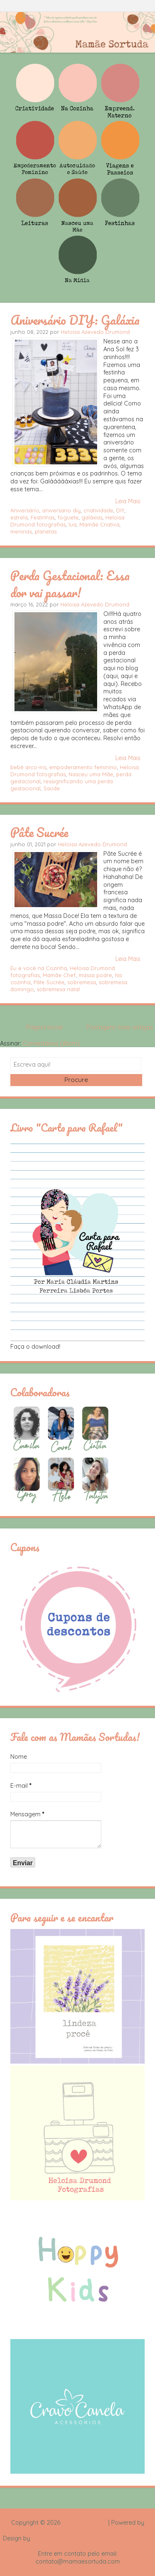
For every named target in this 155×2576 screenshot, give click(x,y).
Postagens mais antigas (119, 1027)
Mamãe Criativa (99, 524)
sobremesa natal (58, 989)
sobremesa (81, 982)
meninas (21, 531)
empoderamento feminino (83, 767)
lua (72, 524)
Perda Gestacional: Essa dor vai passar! (70, 583)
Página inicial (44, 1027)
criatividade (98, 510)
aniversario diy (61, 510)
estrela (19, 517)
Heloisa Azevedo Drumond (95, 331)
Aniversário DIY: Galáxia (75, 320)
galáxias (92, 517)
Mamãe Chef (59, 975)
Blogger (77, 2530)
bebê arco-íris (28, 767)
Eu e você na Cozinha (38, 968)
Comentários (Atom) (51, 1043)
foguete (68, 517)
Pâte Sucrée (39, 832)
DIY (120, 510)
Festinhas (43, 517)
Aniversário (24, 510)
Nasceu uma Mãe (91, 774)
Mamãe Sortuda (84, 2522)
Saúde (51, 788)
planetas (46, 531)
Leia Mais (128, 501)
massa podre (95, 975)
